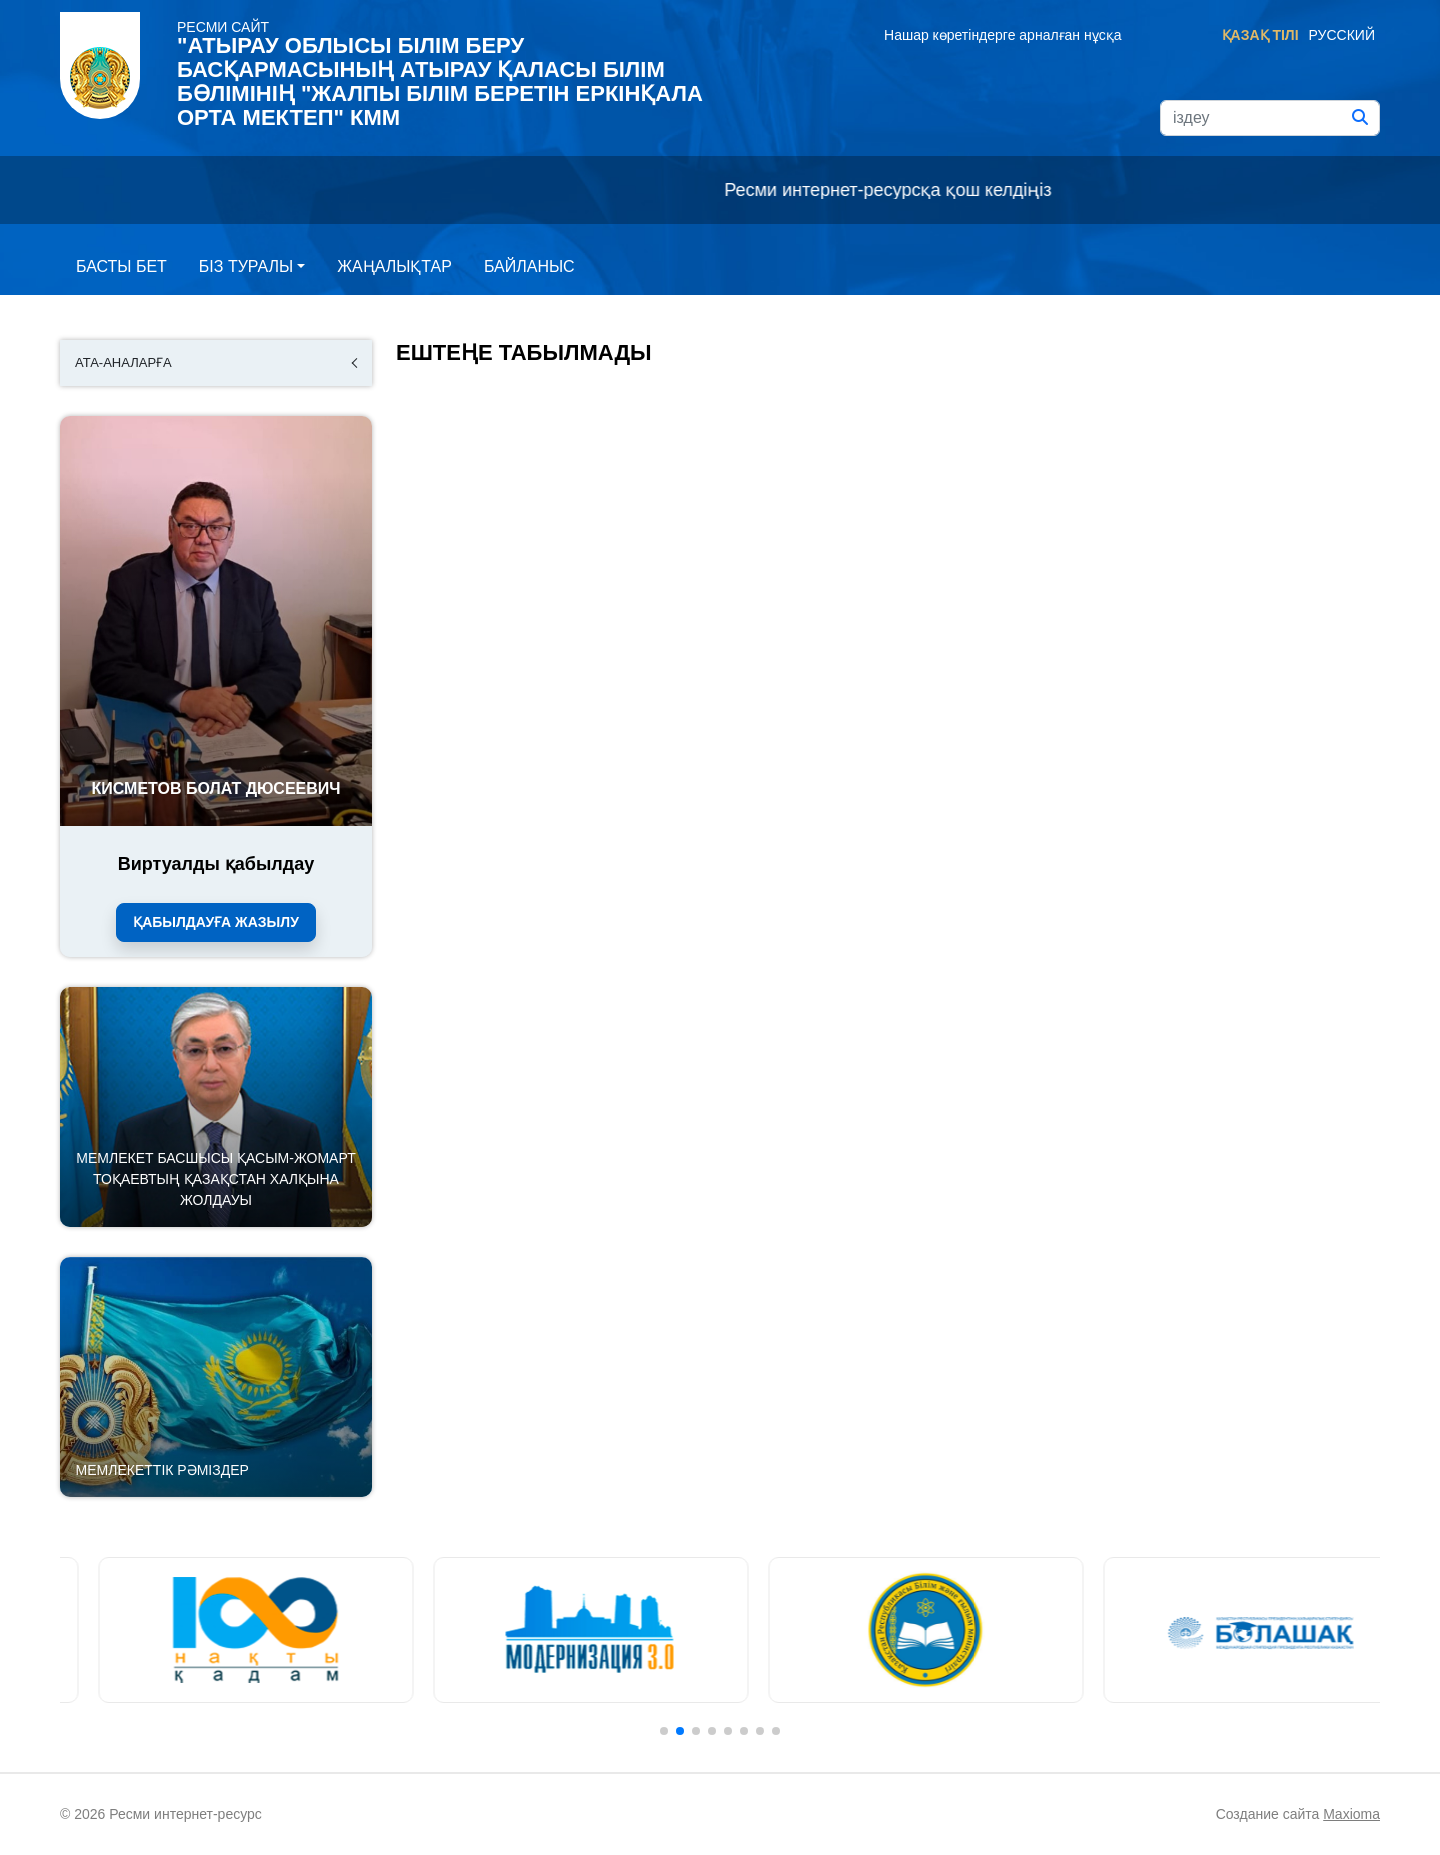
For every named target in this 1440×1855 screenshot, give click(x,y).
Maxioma (1351, 1814)
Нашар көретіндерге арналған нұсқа (1002, 35)
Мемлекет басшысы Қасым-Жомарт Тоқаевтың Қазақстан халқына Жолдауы (215, 1179)
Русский (1342, 35)
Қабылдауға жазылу (216, 922)
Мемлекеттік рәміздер (162, 1470)
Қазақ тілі (1260, 35)
